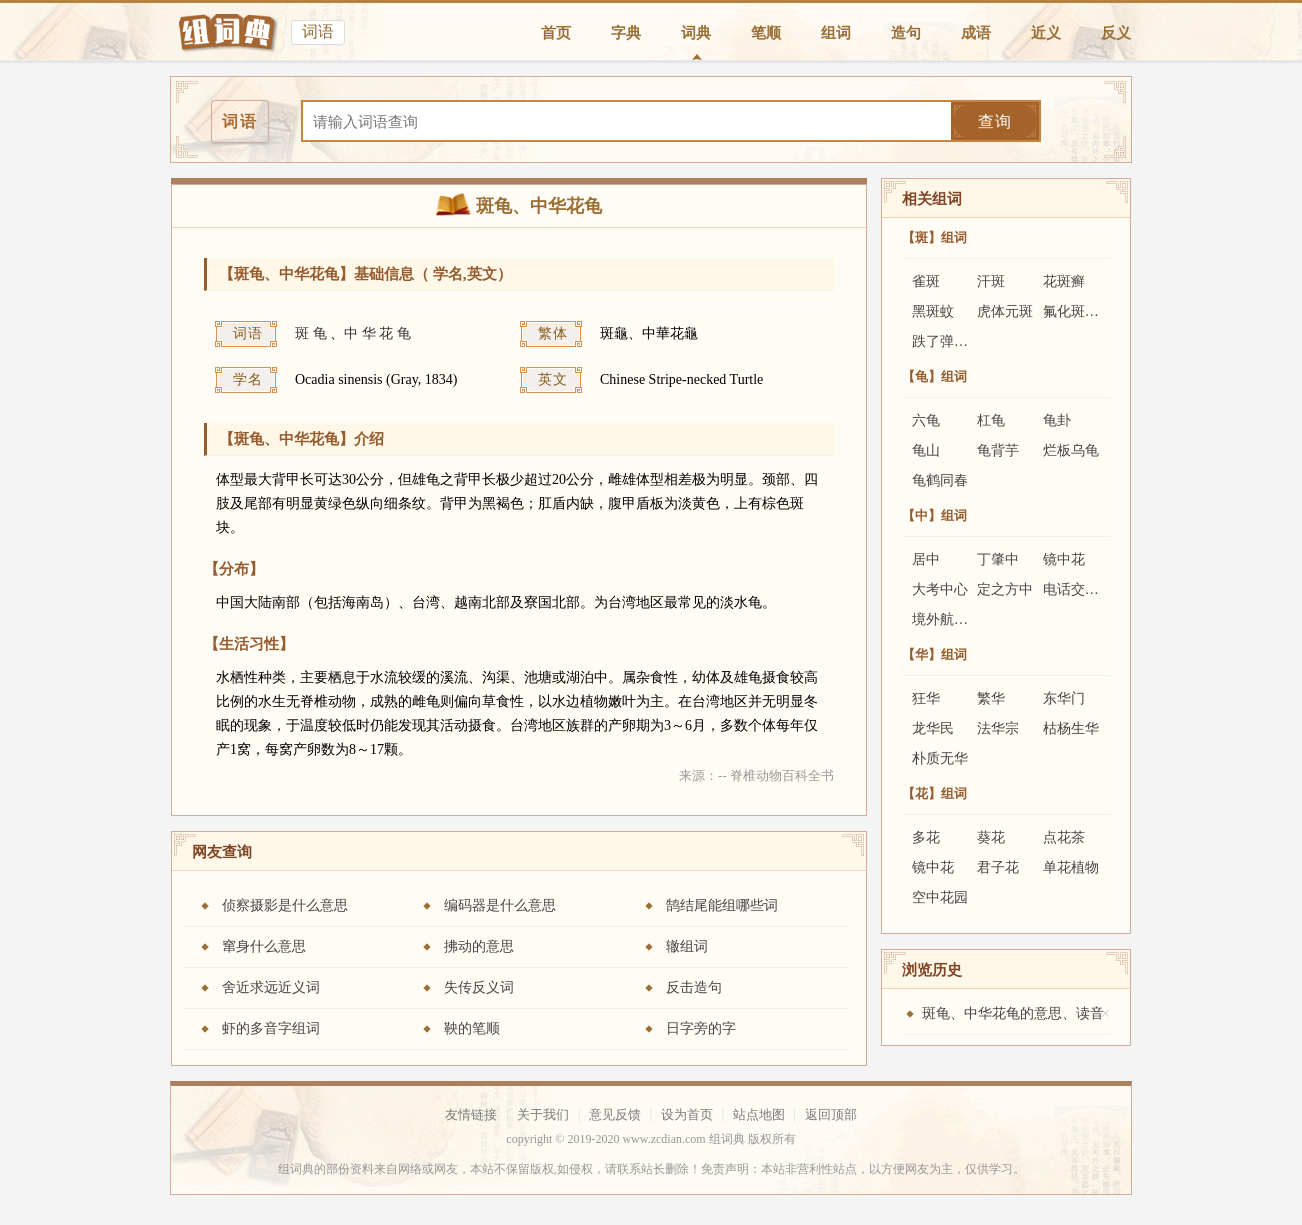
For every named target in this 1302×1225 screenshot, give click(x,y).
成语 (976, 33)
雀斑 (926, 281)
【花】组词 (934, 793)
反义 (1116, 33)
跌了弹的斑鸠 (954, 341)
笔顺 (766, 33)
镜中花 (1064, 559)
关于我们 (543, 1114)
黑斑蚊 (933, 311)
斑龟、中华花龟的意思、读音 (1013, 1013)
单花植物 (1071, 867)
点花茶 (1064, 837)
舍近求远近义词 (271, 987)
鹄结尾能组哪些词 (722, 905)
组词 (836, 33)
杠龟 (991, 420)
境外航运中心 (954, 619)
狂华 (926, 698)
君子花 (998, 867)
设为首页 (687, 1114)
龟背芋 (998, 450)
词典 (696, 33)
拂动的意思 (479, 946)
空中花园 (940, 897)
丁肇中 (998, 559)
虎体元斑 (1005, 311)
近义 (1046, 33)
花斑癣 (1064, 281)
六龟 (926, 420)
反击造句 (694, 987)
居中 (926, 559)
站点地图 (759, 1114)
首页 (556, 33)
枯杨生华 (1071, 728)
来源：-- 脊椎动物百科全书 (756, 775)
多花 (926, 837)
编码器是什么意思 (500, 905)
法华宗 (998, 728)
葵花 (991, 837)
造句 (906, 33)
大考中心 (940, 589)
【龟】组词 (934, 376)
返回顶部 (831, 1114)
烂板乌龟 (1071, 450)
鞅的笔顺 (472, 1028)
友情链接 (471, 1114)
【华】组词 (934, 654)
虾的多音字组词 (271, 1028)
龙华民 (933, 728)
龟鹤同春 (940, 480)
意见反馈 (615, 1114)
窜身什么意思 (264, 946)
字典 (626, 33)
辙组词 (687, 946)
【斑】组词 (934, 237)
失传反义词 (479, 987)
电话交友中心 (1085, 589)
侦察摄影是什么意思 (285, 905)
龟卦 (1057, 420)
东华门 (1064, 698)
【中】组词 (934, 515)
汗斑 (991, 281)
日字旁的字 (701, 1028)
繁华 (991, 698)
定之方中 (1005, 589)
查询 (995, 121)
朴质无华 (940, 758)
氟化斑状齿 (1078, 311)
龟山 (926, 450)
